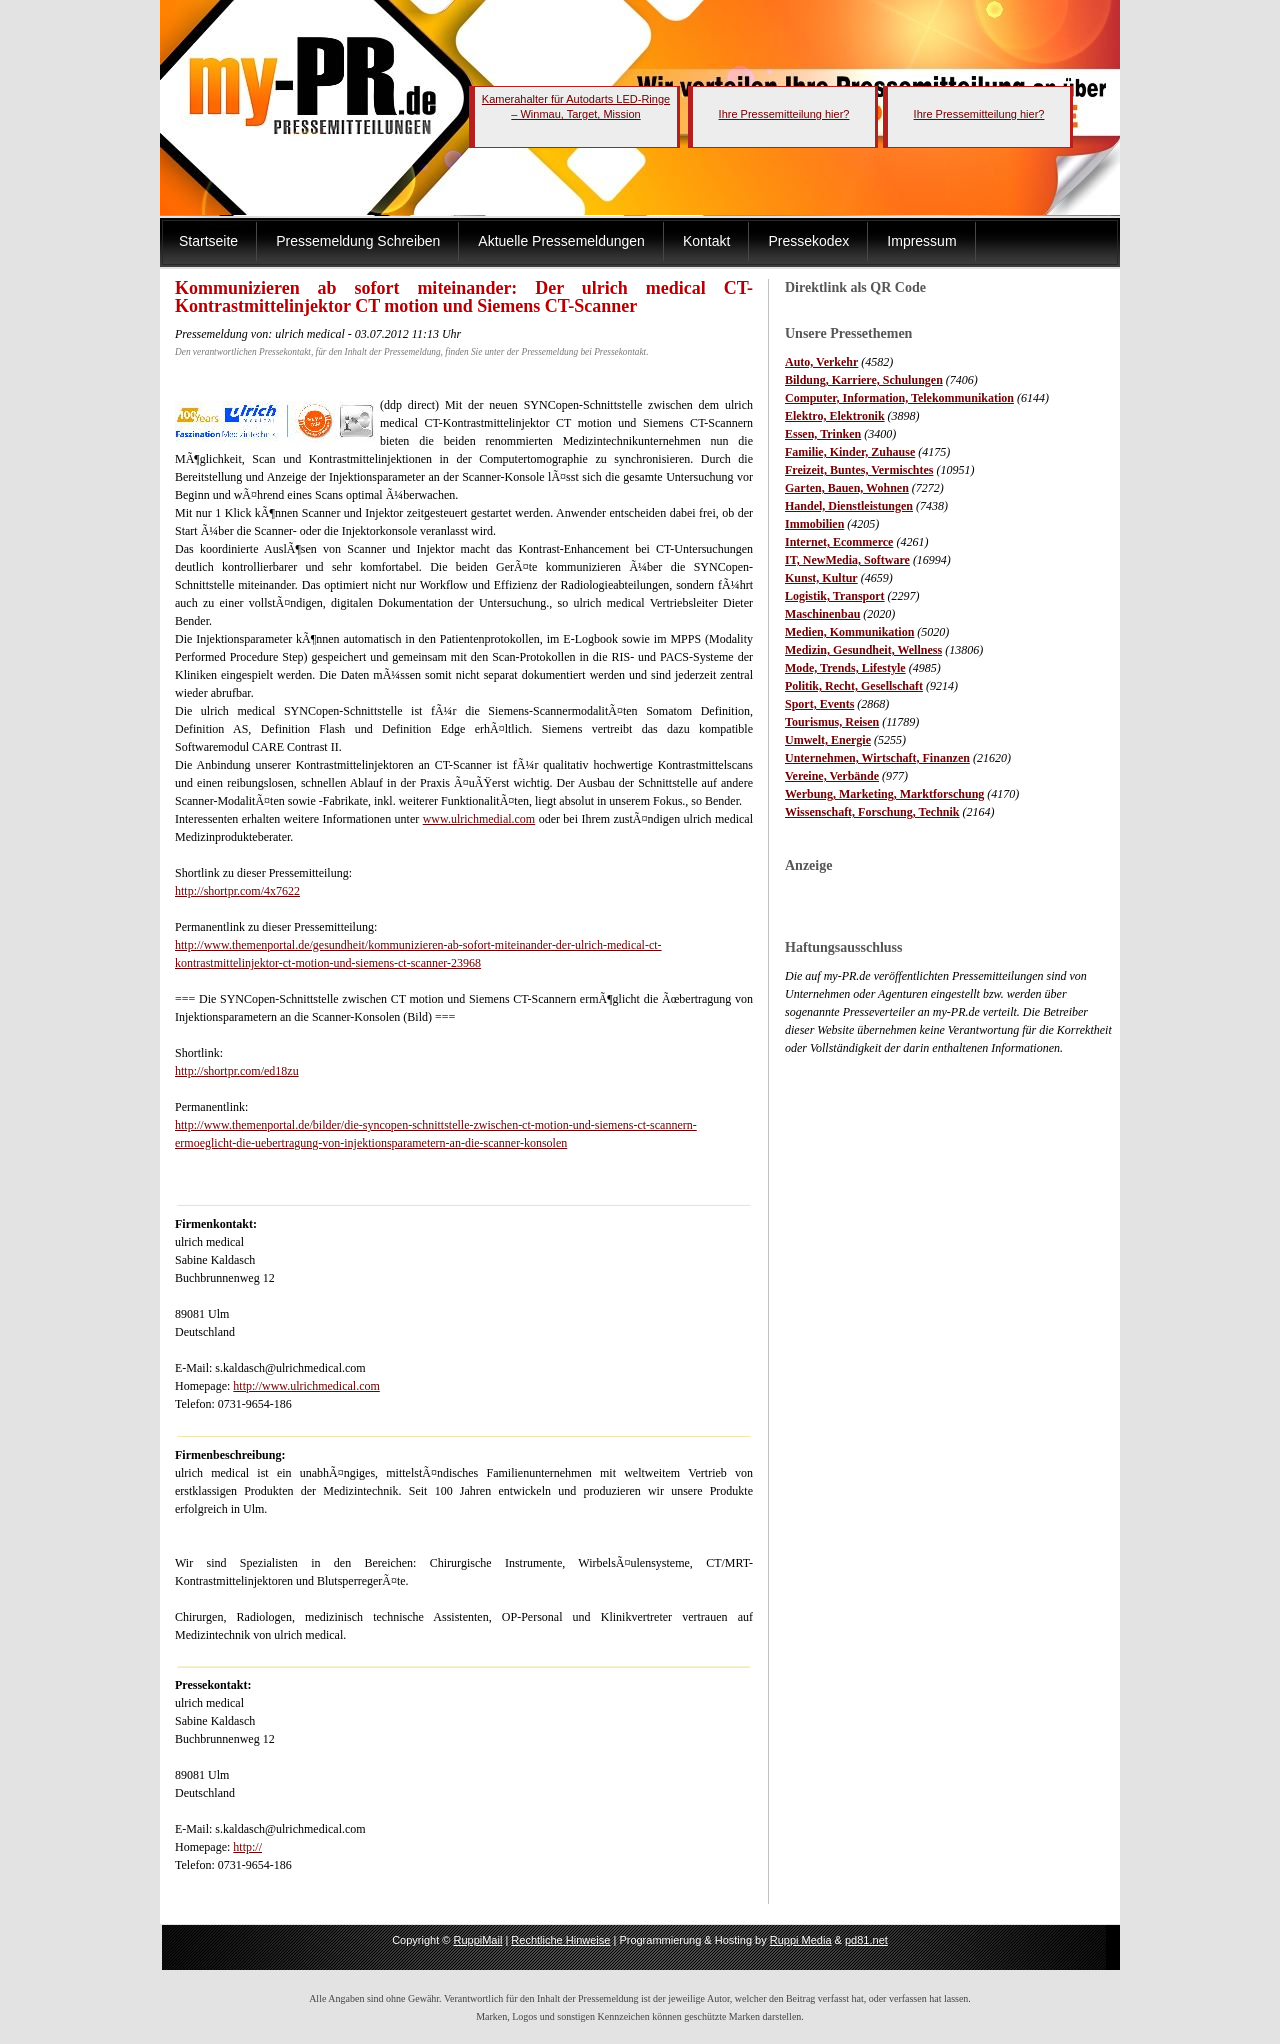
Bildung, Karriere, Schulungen (864, 380)
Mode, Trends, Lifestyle (845, 668)
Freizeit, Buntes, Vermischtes (859, 470)
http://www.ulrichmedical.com (306, 1386)
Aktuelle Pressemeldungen (561, 241)
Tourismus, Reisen (832, 722)
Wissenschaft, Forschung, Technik (872, 812)
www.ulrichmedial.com (479, 819)
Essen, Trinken (823, 434)
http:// (247, 1847)
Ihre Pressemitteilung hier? (784, 114)
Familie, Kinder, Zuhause (850, 452)
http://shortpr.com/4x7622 (237, 891)
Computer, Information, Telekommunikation (899, 398)
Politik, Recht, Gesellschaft (854, 686)
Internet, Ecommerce (839, 542)
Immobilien (814, 524)
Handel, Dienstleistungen (849, 506)
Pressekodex (808, 241)
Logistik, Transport (835, 596)
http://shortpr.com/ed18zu (237, 1071)
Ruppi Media (801, 1940)
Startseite (208, 241)
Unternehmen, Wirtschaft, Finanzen (877, 758)
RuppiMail (477, 1940)
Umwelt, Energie (828, 740)
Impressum (921, 241)
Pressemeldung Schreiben (358, 241)
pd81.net (866, 1940)
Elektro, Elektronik (835, 416)
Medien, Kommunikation (849, 632)
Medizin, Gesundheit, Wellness (863, 650)
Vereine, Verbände (832, 776)
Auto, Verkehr (821, 362)
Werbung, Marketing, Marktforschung (884, 794)
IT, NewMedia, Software (847, 560)
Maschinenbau (822, 614)
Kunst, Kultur (821, 578)
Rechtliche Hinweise (560, 1940)
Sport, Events (819, 704)
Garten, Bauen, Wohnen (847, 488)
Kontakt (706, 241)
